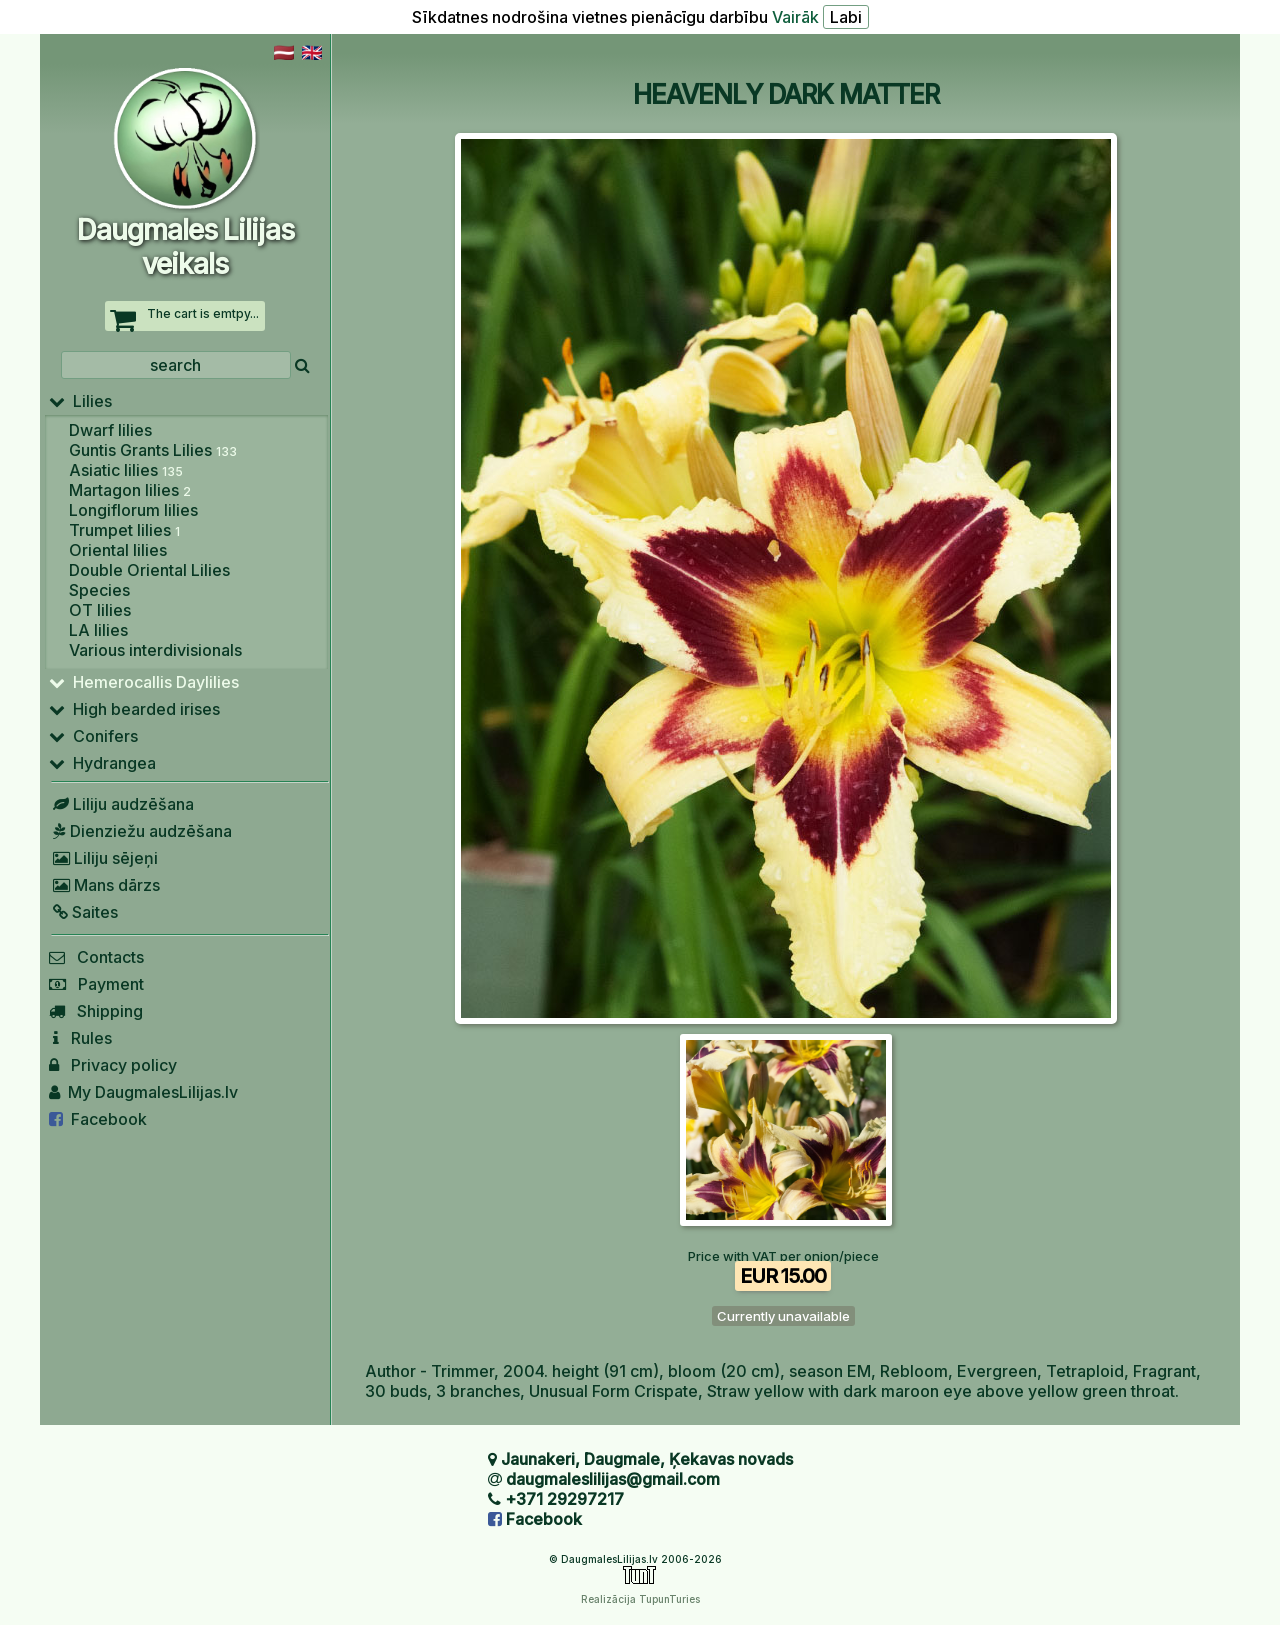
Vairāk (795, 17)
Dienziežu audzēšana (140, 831)
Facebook (98, 1119)
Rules (80, 1038)
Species (99, 590)
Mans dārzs (104, 885)
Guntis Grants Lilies (153, 450)
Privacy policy (113, 1065)
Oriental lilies (118, 550)
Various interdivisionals (155, 650)
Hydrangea (102, 763)
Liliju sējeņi (103, 858)
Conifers (93, 736)
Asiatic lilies (126, 470)
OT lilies (100, 610)
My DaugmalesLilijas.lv (143, 1092)
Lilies (80, 401)
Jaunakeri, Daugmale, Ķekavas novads (647, 1459)
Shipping (96, 1011)
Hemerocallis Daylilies (144, 682)
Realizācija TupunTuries (640, 1599)
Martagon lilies (130, 490)
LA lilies (98, 630)
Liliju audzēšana (121, 804)
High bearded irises (134, 709)
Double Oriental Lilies (149, 570)
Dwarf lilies (110, 430)
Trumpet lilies (124, 530)
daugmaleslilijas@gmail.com (613, 1479)
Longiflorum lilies (133, 510)
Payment (96, 984)
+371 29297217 (564, 1499)
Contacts (96, 957)
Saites (83, 912)
